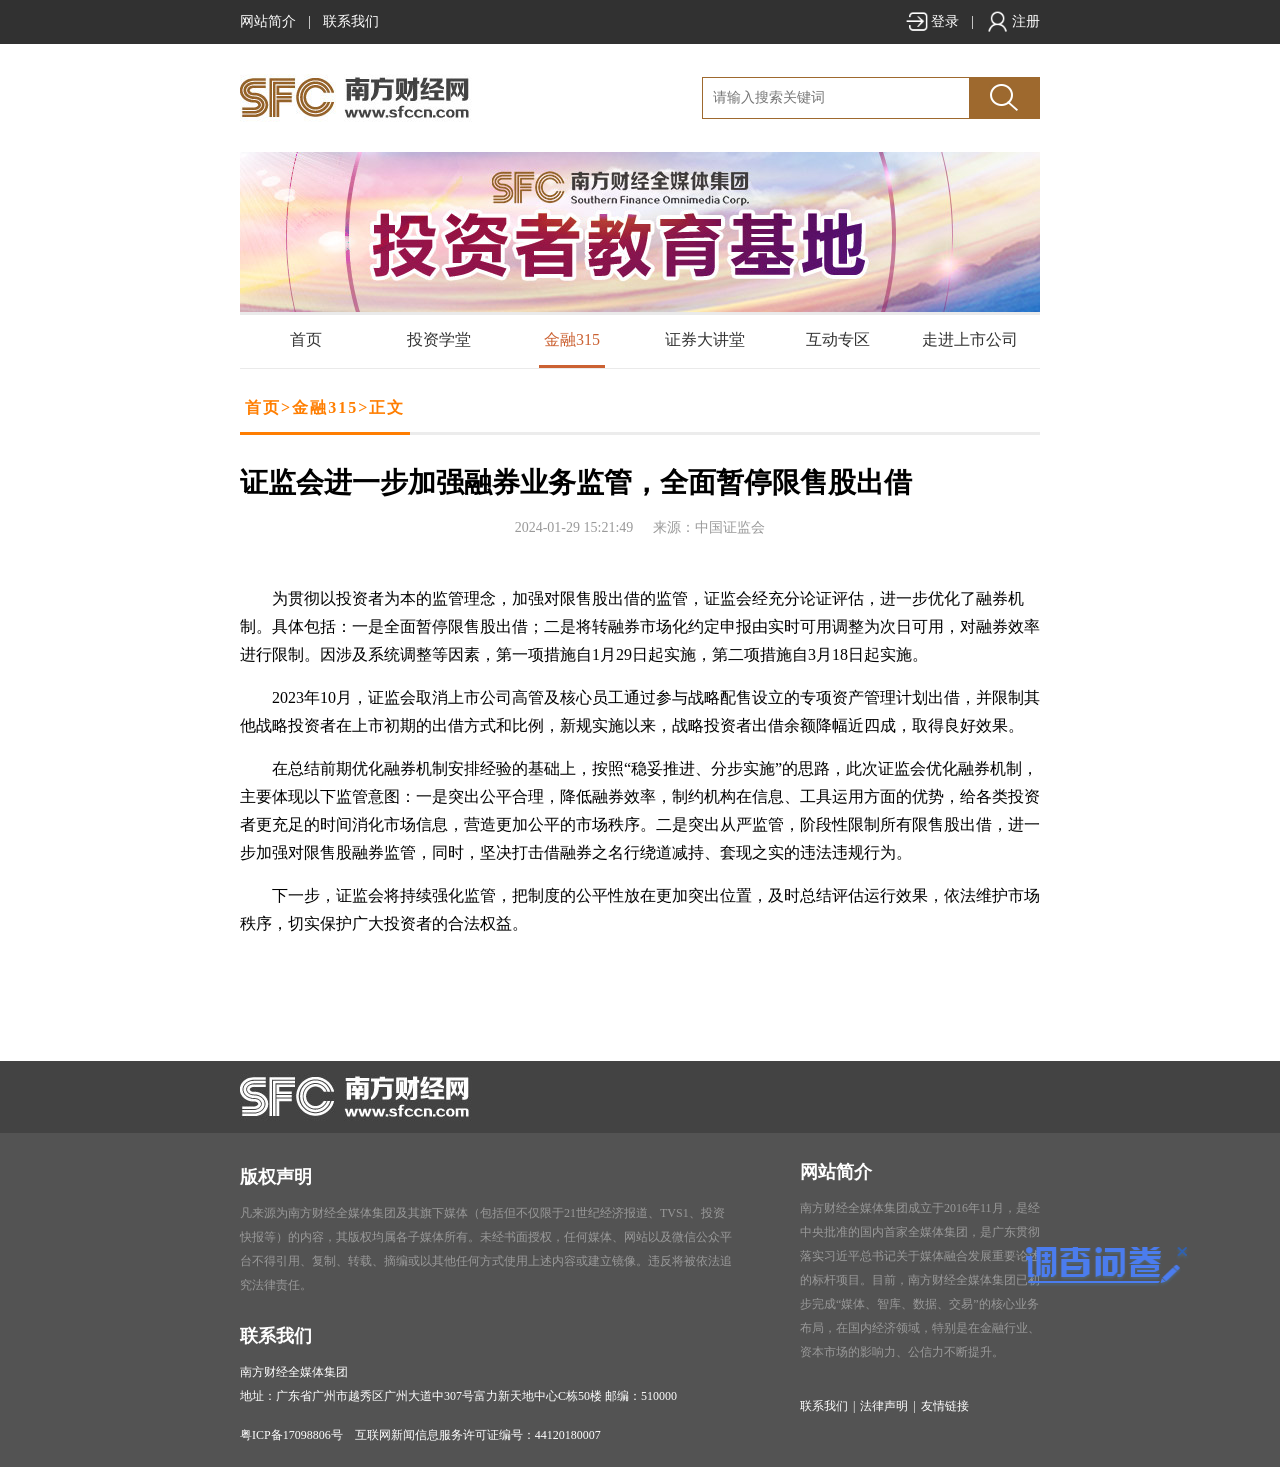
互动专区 (838, 339)
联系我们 (351, 21)
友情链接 (945, 1406)
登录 (932, 21)
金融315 (572, 339)
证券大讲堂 (705, 339)
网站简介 (268, 21)
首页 (306, 339)
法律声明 (884, 1406)
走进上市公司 (970, 339)
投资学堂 (439, 339)
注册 (1013, 21)
